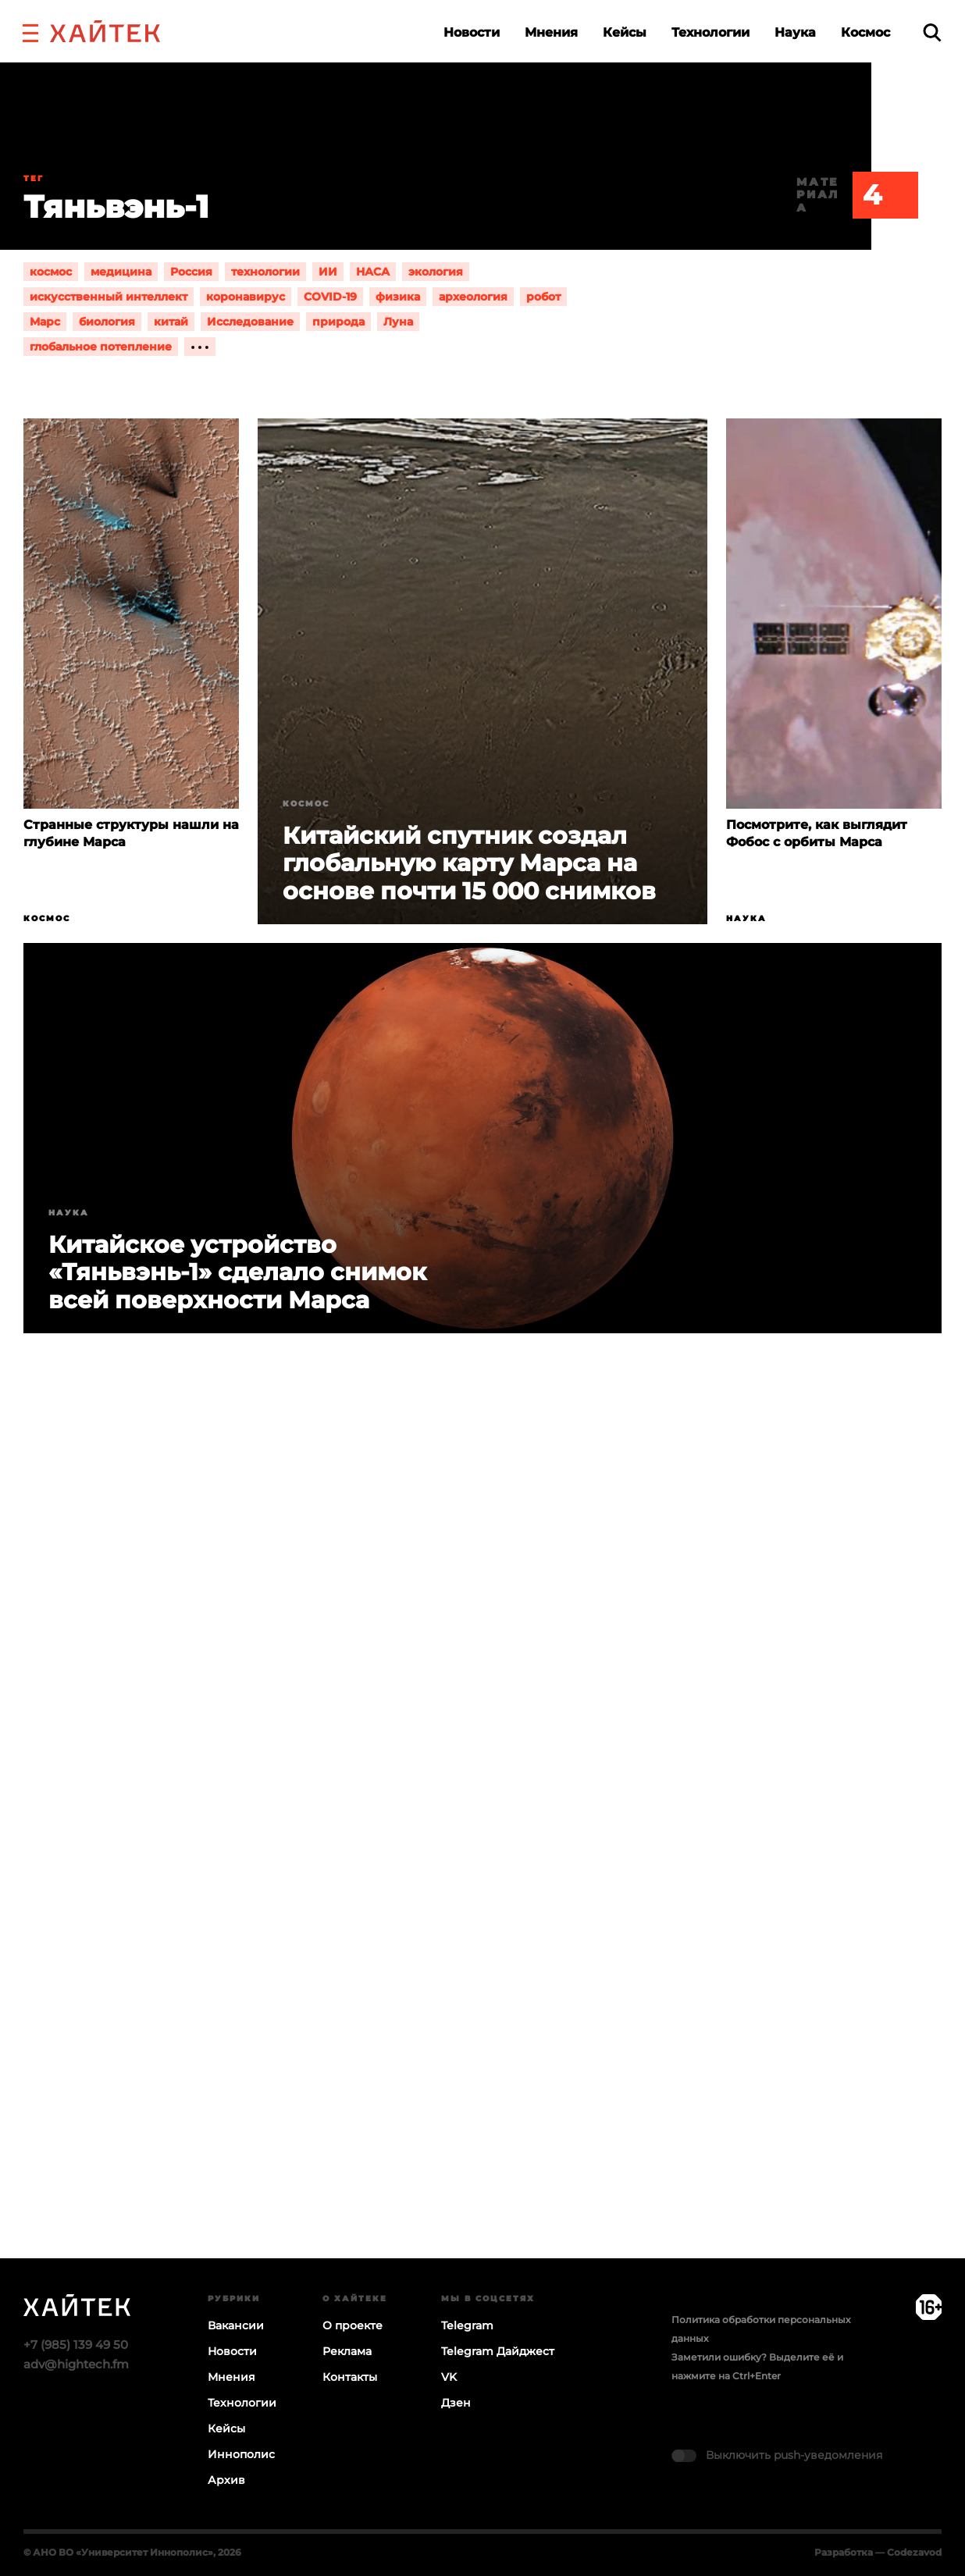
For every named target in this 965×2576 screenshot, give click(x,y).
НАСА (373, 272)
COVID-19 (330, 297)
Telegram (467, 2325)
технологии (265, 272)
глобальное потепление (101, 347)
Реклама (347, 2351)
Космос (865, 32)
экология (435, 272)
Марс (45, 322)
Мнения (551, 32)
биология (107, 322)
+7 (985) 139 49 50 (75, 2344)
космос (51, 272)
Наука (795, 32)
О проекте (352, 2325)
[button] (30, 31)
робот (543, 297)
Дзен (456, 2403)
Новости (471, 32)
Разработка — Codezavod (878, 2552)
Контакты (349, 2377)
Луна (398, 322)
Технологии (710, 32)
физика (398, 297)
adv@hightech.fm (76, 2364)
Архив (226, 2480)
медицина (121, 272)
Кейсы (624, 32)
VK (449, 2377)
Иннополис (241, 2454)
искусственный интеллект (108, 297)
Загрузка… (482, 1856)
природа (338, 322)
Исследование (250, 322)
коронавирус (245, 297)
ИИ (328, 272)
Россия (191, 272)
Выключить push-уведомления (794, 2455)
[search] (932, 32)
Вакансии (236, 2325)
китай (171, 322)
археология (473, 297)
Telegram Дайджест (497, 2351)
